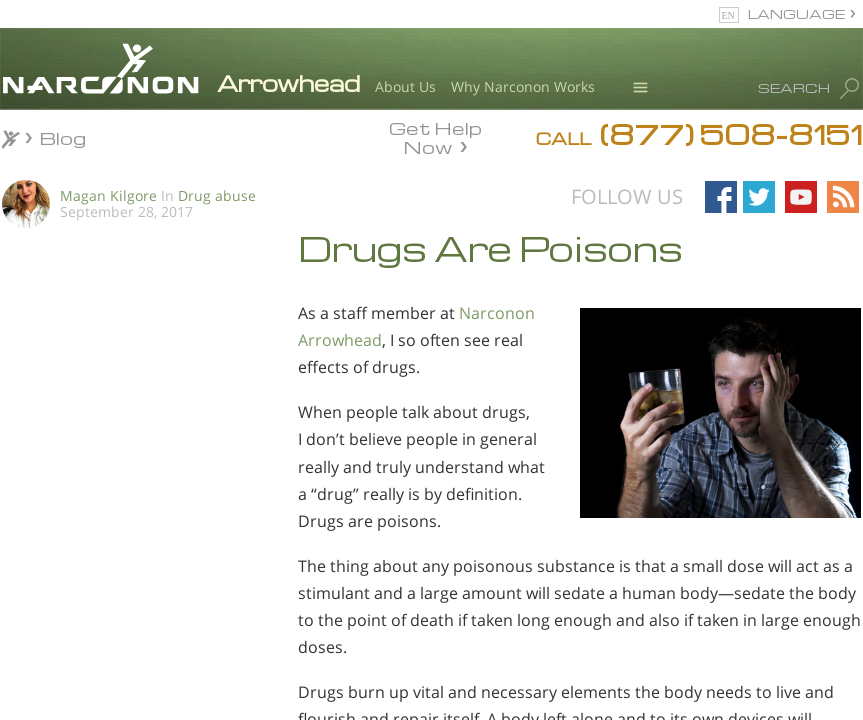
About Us (405, 86)
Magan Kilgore (108, 195)
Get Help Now (435, 136)
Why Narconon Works (523, 86)
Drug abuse (217, 195)
